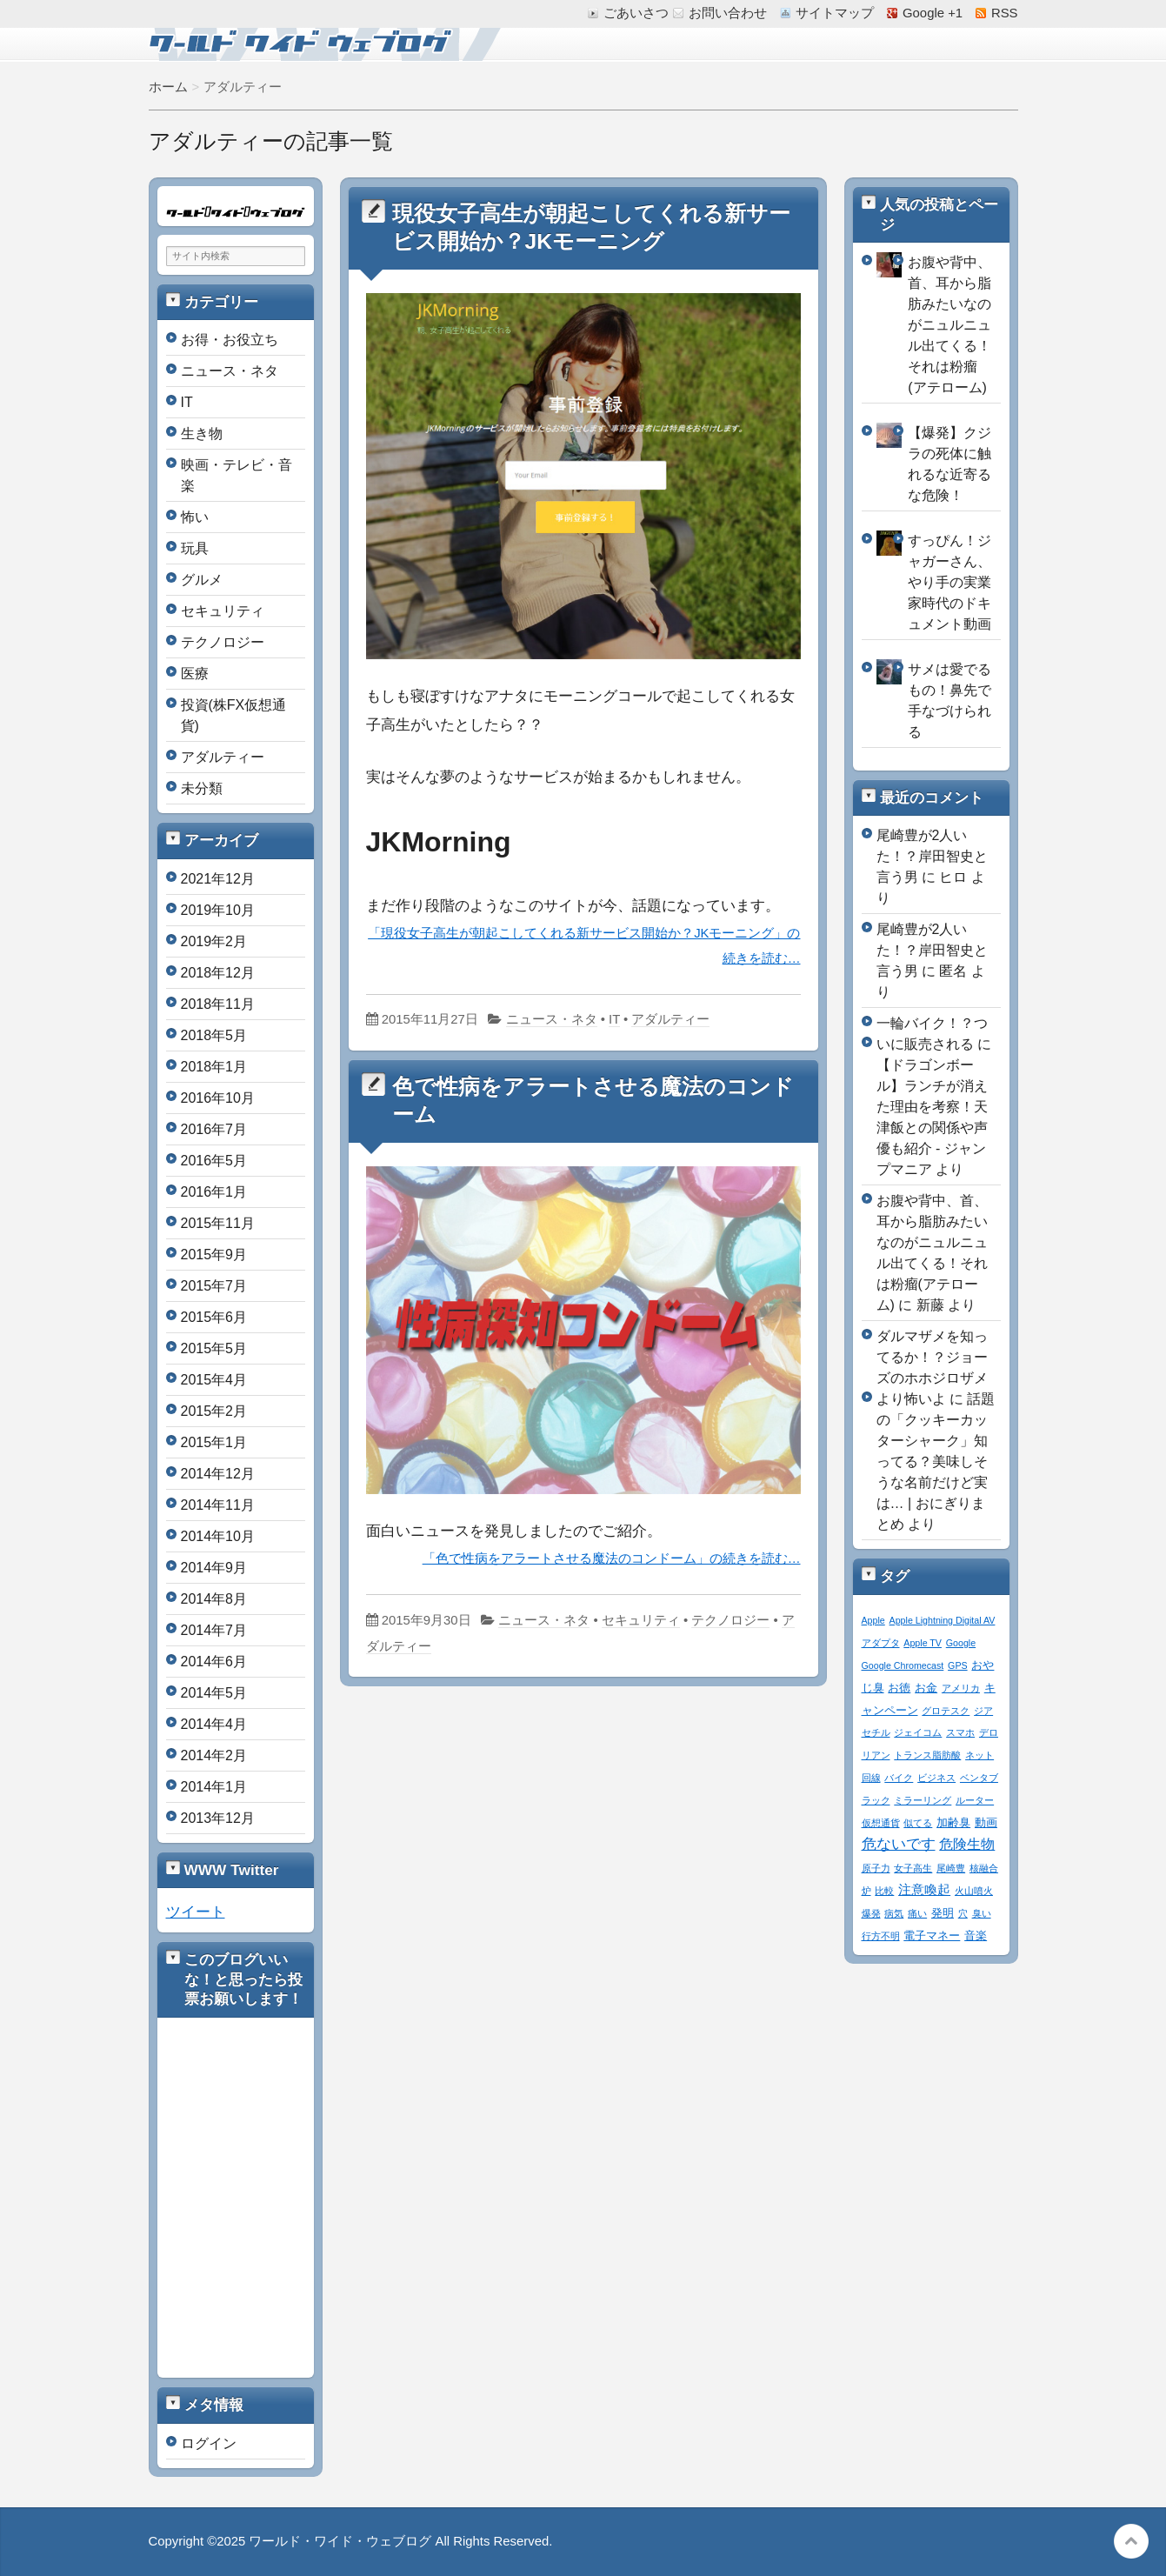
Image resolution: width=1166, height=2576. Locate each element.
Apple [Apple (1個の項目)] (873, 1620)
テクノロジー (730, 1620)
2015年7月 (214, 1285)
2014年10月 (218, 1536)
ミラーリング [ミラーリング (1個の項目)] (922, 1800)
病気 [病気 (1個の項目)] (893, 1913)
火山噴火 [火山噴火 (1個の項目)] (974, 1890)
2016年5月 (214, 1160)
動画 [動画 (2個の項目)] (986, 1823)
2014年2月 (214, 1755)
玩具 (195, 548)
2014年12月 (218, 1473)
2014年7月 (214, 1630)
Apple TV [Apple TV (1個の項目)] (922, 1643)
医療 (195, 673)
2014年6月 (214, 1661)
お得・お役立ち (229, 339)
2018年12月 (218, 972)
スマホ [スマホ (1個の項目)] (960, 1732)
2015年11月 (218, 1223)
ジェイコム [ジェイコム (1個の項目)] (918, 1732)
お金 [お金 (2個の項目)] (926, 1688)
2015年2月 (214, 1411)
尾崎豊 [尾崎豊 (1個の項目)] (950, 1868)
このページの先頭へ (1131, 2541)
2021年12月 (218, 878)
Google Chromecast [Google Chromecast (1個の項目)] (903, 1665)
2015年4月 (214, 1379)
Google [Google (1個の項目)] (961, 1643)
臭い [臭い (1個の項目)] (981, 1913)
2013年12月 (218, 1818)
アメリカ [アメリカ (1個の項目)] (961, 1688)
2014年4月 (214, 1724)
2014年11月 (218, 1505)
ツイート (195, 1911)
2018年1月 (214, 1066)
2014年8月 (214, 1599)
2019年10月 (218, 910)
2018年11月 (218, 1004)
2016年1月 (214, 1192)
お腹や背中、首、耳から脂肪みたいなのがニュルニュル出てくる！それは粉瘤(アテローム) (949, 325)
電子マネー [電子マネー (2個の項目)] (931, 1936)
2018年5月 (214, 1035)
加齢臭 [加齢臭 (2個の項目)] (953, 1823)
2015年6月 (214, 1317)
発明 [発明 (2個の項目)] (942, 1913)
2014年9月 (214, 1567)
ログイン (209, 2443)
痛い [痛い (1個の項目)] (917, 1913)
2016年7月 (214, 1129)
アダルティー (670, 1019)
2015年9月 (214, 1254)
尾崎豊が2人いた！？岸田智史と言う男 (932, 856)
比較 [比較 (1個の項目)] (884, 1890)
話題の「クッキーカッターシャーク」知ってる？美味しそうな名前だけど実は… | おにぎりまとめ (936, 1461)
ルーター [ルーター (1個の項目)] (975, 1800)
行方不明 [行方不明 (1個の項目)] (881, 1936)
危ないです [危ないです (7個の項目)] (899, 1843)
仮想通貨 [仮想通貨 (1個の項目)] (881, 1823)
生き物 (202, 433)
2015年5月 (214, 1348)
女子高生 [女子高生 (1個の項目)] (913, 1868)
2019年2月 (214, 941)
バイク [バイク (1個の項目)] (898, 1777)
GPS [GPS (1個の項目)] (958, 1665)
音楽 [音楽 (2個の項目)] (975, 1936)
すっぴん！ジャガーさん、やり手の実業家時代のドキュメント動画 (949, 582)
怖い (195, 517)
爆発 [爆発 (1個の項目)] (871, 1913)
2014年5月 (214, 1692)
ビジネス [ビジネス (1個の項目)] (936, 1777)
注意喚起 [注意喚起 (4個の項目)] (924, 1889)
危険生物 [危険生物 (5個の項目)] (967, 1844)
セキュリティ (641, 1620)
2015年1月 (214, 1442)
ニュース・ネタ (551, 1019)
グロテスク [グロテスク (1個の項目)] (945, 1710)
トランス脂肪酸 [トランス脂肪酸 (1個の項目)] (927, 1755)
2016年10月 (218, 1098)
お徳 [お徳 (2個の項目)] (899, 1688)
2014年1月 (214, 1786)
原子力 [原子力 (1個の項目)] (876, 1868)
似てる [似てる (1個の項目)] (917, 1823)
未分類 (202, 788)
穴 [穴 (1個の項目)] (963, 1913)
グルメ (202, 579)
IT (614, 1019)
